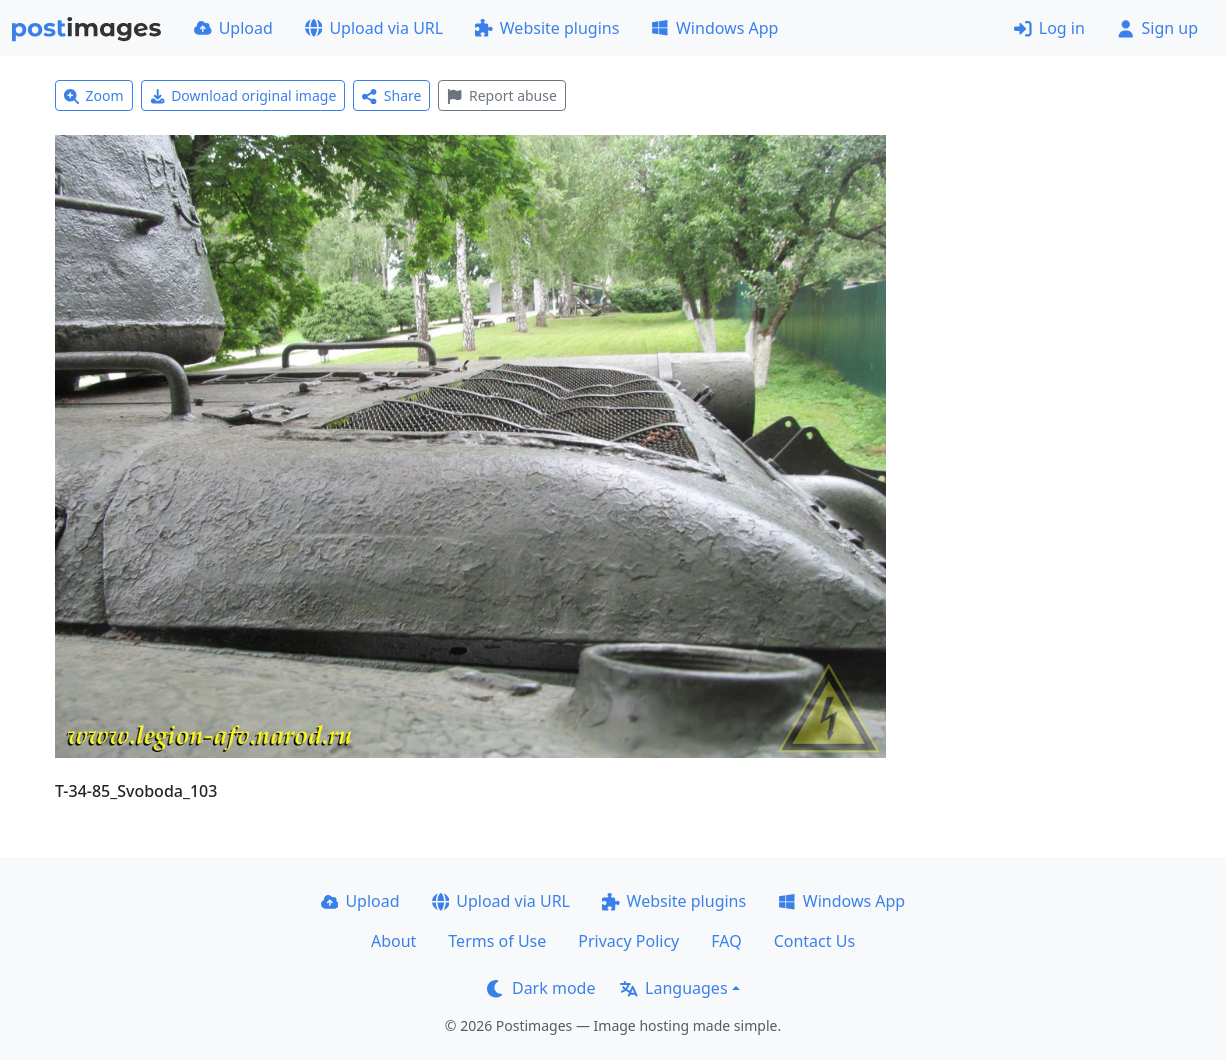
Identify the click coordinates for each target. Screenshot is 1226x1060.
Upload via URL (374, 28)
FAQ (726, 941)
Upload (233, 28)
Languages (673, 988)
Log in (1049, 28)
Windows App (714, 28)
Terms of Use (497, 941)
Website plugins (547, 28)
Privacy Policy (628, 941)
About (393, 941)
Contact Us (814, 941)
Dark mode (541, 988)
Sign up (1157, 28)
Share (391, 95)
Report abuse (501, 95)
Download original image (243, 95)
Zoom (94, 95)
